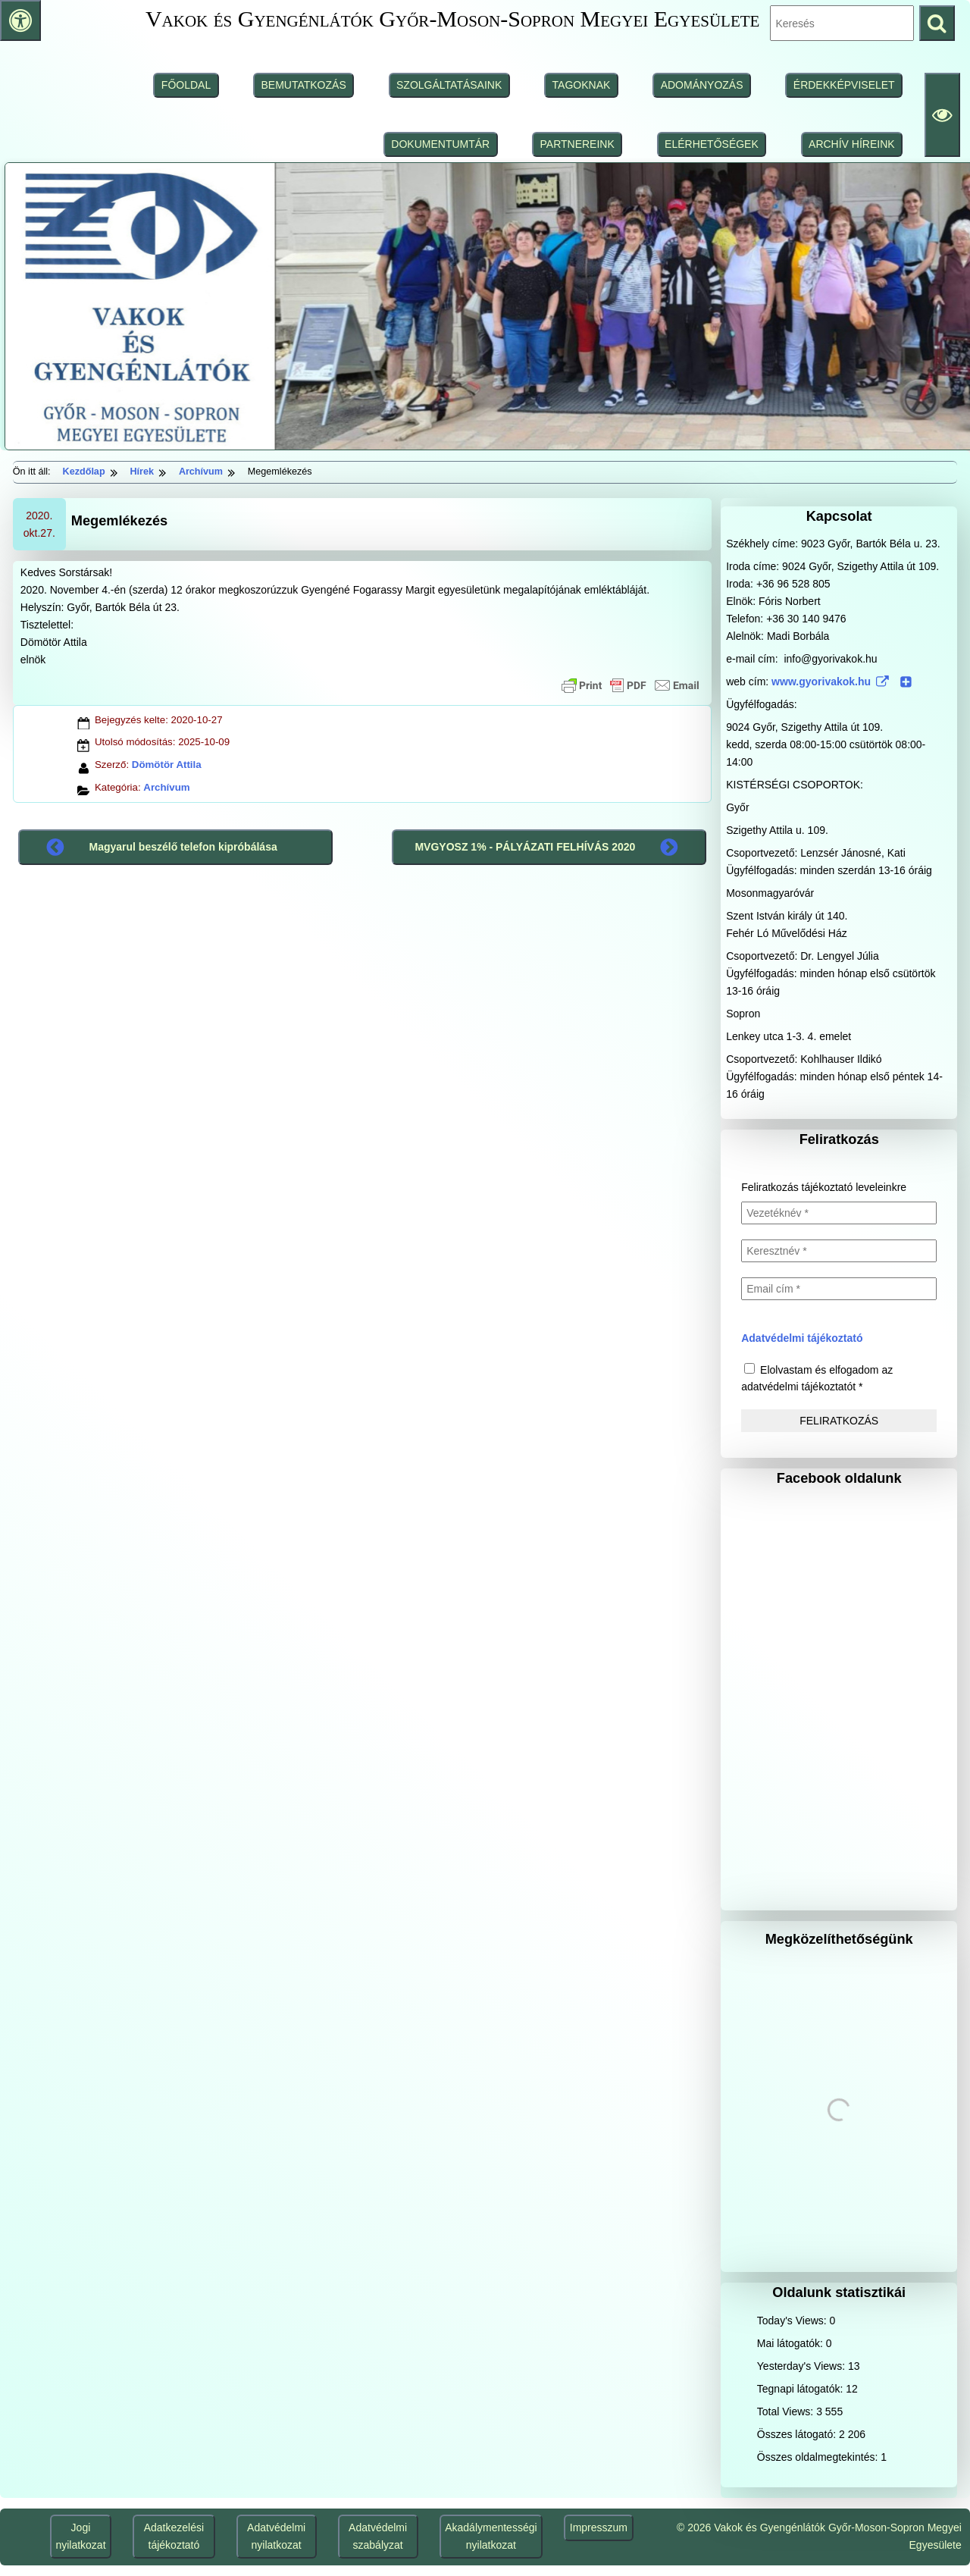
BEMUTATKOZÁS (303, 85)
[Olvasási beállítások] (942, 115)
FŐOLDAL (186, 85)
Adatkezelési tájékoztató (174, 2536)
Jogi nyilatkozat (80, 2536)
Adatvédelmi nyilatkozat (276, 2536)
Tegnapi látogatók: (801, 2389)
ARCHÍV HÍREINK (852, 144)
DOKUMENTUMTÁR (440, 144)
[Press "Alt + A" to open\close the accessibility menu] (20, 20)
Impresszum (598, 2527)
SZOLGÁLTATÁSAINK (449, 85)
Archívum (166, 787)
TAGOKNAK (581, 85)
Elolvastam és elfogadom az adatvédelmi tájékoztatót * (817, 1378)
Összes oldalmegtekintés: (819, 2457)
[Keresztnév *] (839, 1250)
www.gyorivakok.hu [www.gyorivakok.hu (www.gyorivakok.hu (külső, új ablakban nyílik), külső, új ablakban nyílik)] (841, 681)
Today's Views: (793, 2320)
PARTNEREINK (577, 144)
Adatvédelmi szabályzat (378, 2536)
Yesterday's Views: (802, 2366)
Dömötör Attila (167, 764)
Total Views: (786, 2411)
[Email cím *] (839, 1288)
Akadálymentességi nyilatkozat (491, 2536)
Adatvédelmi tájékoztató (801, 1338)
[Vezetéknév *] (839, 1213)
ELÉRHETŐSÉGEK (712, 144)
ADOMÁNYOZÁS (702, 85)
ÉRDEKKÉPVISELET (844, 85)
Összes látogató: (798, 2434)
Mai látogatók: (791, 2343)
